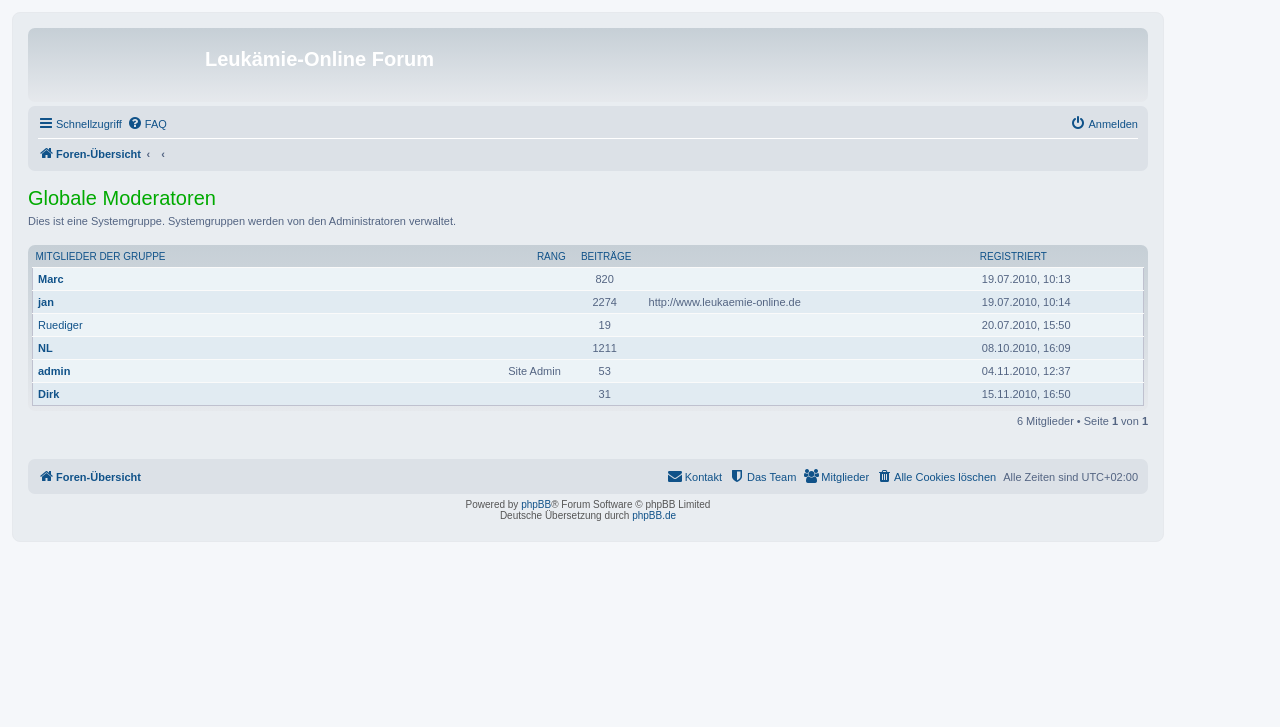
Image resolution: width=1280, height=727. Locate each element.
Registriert (1013, 256)
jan (46, 302)
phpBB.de (654, 515)
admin (54, 371)
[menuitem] (147, 124)
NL (45, 348)
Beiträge (606, 256)
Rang (551, 256)
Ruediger (60, 325)
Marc (51, 279)
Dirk (48, 394)
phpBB (536, 504)
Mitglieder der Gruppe (101, 256)
